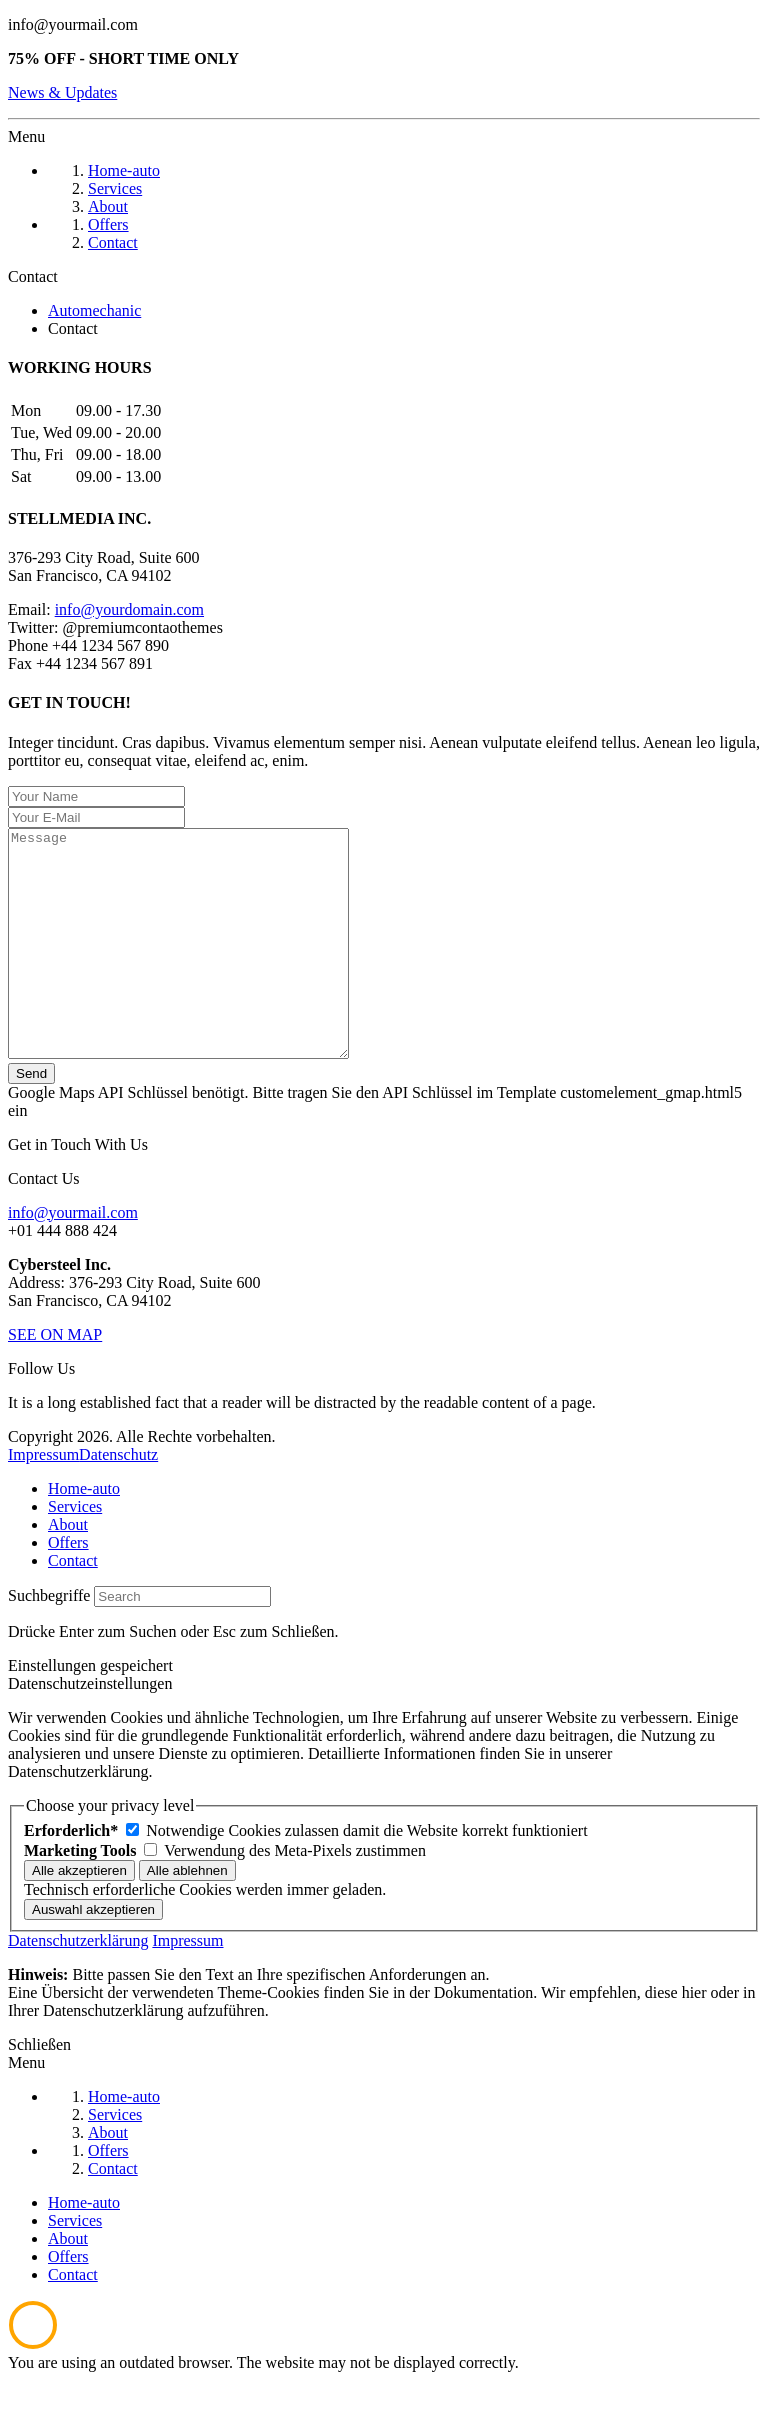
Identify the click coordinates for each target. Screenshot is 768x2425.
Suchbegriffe (49, 1640)
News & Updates (62, 92)
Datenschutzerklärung (78, 1985)
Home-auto (84, 1533)
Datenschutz (118, 1499)
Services (75, 1551)
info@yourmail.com (73, 24)
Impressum (43, 1499)
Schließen (39, 2089)
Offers (68, 1587)
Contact (73, 1605)
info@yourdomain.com (129, 609)
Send (31, 1118)
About (68, 1569)
